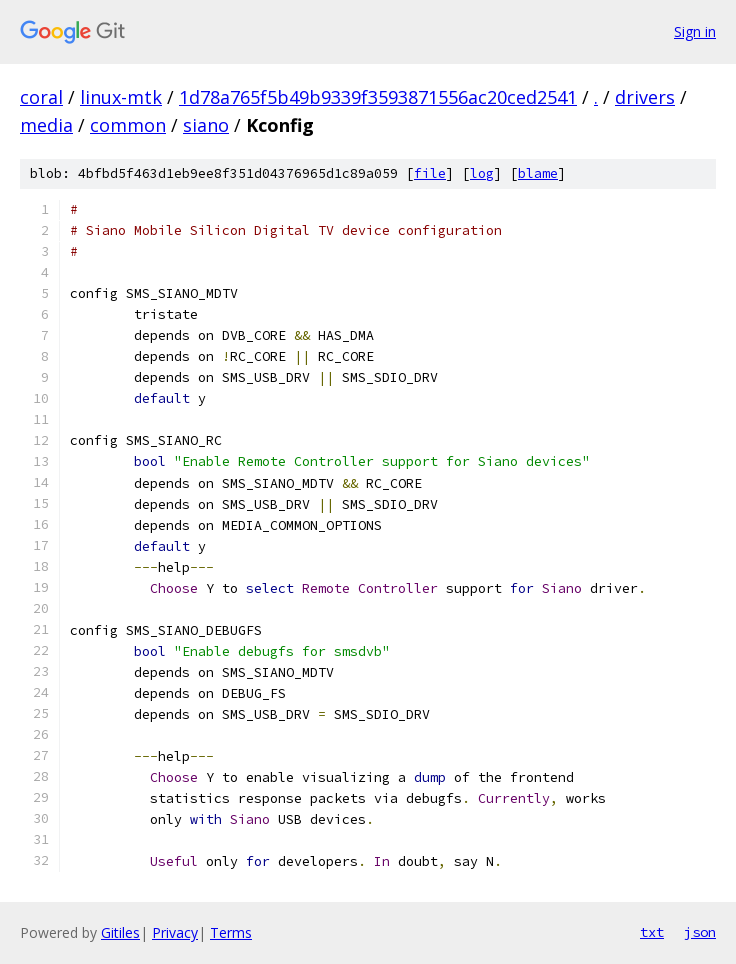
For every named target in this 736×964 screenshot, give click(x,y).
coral (41, 97)
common (128, 125)
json (700, 932)
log (482, 173)
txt (652, 932)
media (46, 125)
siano (206, 125)
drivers (645, 97)
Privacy (175, 932)
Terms (231, 932)
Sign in (695, 31)
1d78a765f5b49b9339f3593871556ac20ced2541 (378, 97)
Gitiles (120, 932)
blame (538, 173)
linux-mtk (121, 97)
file (430, 173)
